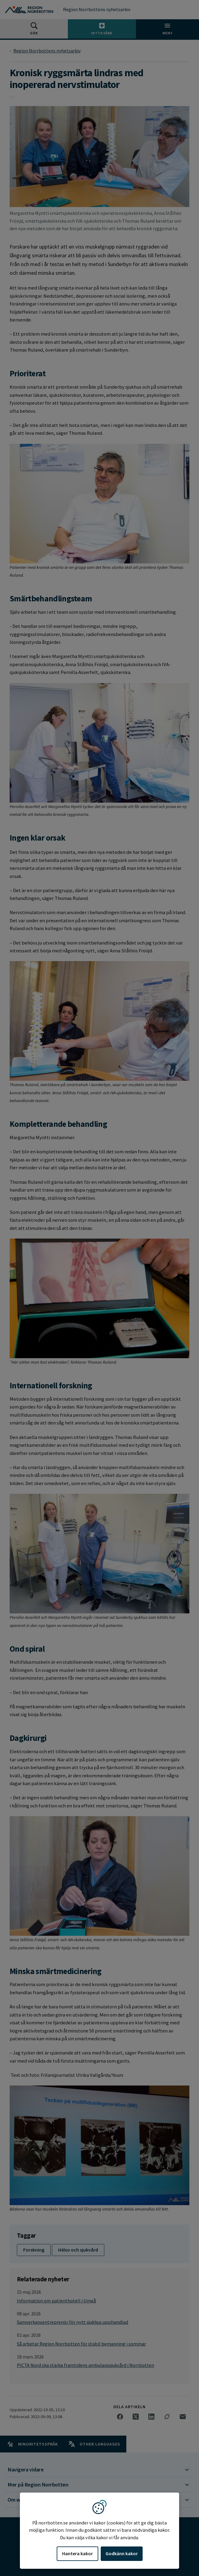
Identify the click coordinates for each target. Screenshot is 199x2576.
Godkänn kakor (122, 2553)
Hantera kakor (77, 2553)
